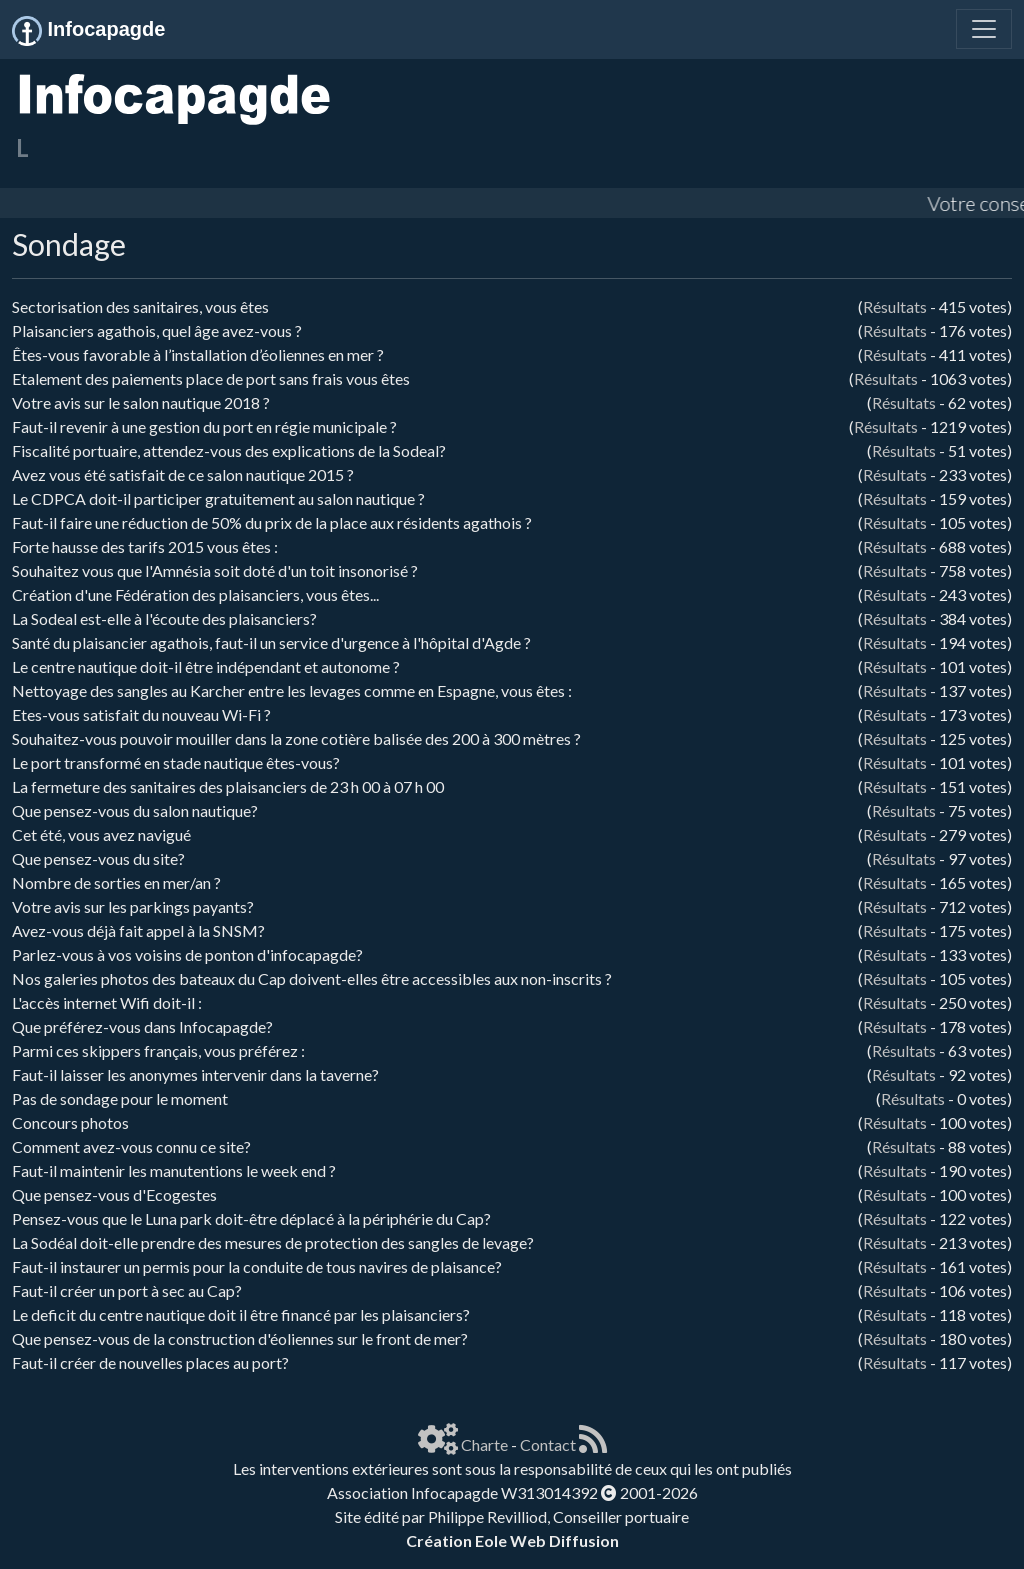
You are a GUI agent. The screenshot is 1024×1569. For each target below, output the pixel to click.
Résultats (895, 306)
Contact (548, 1444)
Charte (484, 1444)
